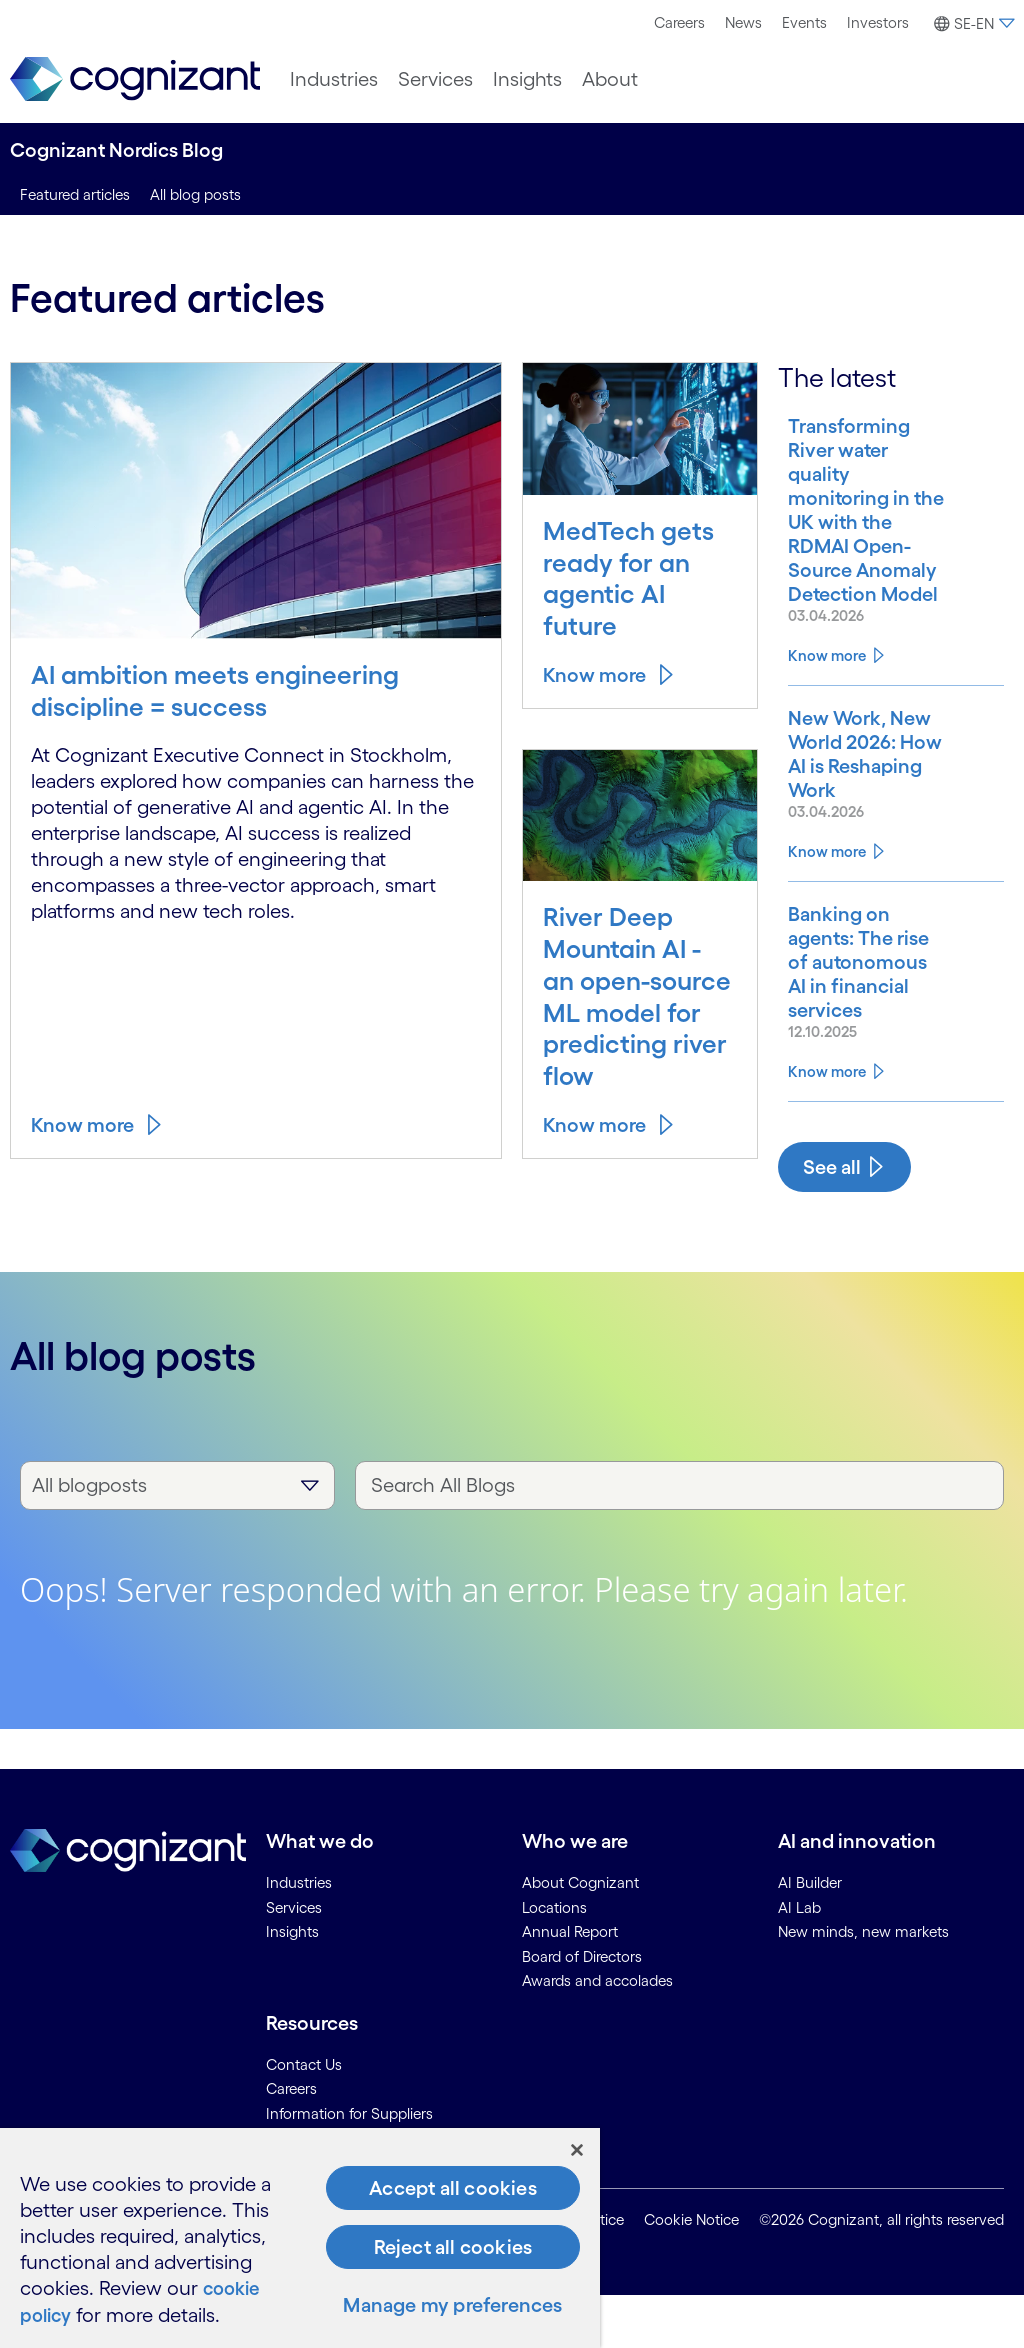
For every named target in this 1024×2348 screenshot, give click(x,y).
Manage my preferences (452, 2306)
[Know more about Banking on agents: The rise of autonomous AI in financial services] (860, 1034)
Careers (679, 22)
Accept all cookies (453, 2189)
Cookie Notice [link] (691, 2271)
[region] (300, 2238)
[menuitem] (679, 23)
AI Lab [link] (799, 1959)
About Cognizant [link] (580, 1935)
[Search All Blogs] (679, 1537)
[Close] (577, 2151)
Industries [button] (334, 79)
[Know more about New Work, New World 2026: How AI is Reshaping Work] (860, 814)
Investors (878, 22)
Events (804, 22)
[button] (971, 24)
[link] (135, 79)
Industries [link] (299, 1935)
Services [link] (294, 1959)
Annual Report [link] (570, 1984)
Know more (82, 1125)
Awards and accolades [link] (597, 2033)
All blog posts (195, 194)
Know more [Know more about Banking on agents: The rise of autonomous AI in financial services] (827, 1123)
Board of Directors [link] (582, 2008)
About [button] (610, 79)
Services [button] (435, 79)
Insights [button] (527, 79)
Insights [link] (292, 1984)
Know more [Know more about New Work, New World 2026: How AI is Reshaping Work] (827, 923)
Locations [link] (554, 1959)
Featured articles (75, 194)
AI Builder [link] (810, 1935)
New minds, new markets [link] (863, 1984)
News (743, 22)
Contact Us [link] (304, 2116)
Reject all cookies (453, 2248)
